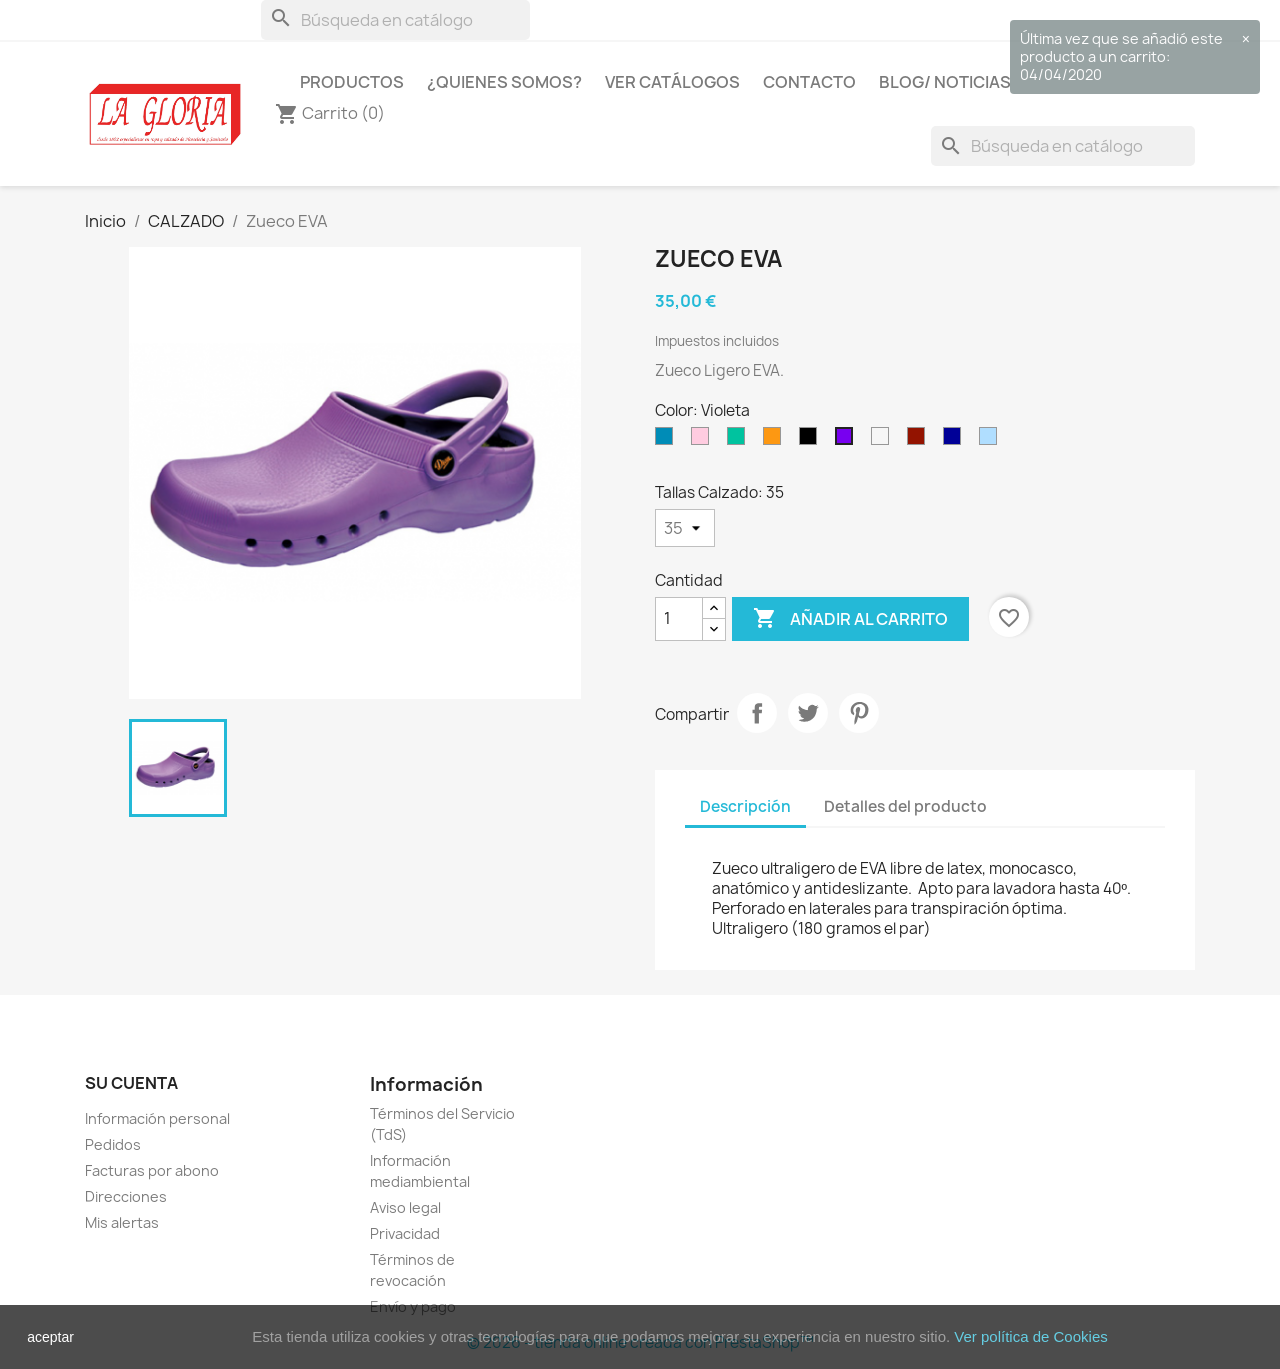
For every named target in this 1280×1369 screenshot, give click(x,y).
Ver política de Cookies (1030, 1336)
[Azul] (668, 441)
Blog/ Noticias (945, 82)
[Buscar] (395, 20)
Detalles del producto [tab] (905, 806)
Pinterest (859, 713)
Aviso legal (405, 1207)
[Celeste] (992, 441)
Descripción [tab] (745, 806)
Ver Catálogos (672, 82)
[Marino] (956, 441)
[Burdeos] (920, 441)
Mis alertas (122, 1222)
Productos (352, 82)
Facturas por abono (152, 1170)
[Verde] (740, 441)
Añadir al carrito (850, 619)
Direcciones (126, 1196)
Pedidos (113, 1144)
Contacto (809, 82)
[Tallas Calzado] (685, 528)
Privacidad (405, 1233)
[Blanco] (884, 441)
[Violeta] (848, 441)
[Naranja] (776, 441)
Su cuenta (131, 1083)
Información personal (157, 1118)
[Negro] (812, 441)
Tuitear (808, 713)
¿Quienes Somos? (504, 82)
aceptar (50, 1337)
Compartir (757, 713)
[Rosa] (704, 441)
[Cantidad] (679, 619)
